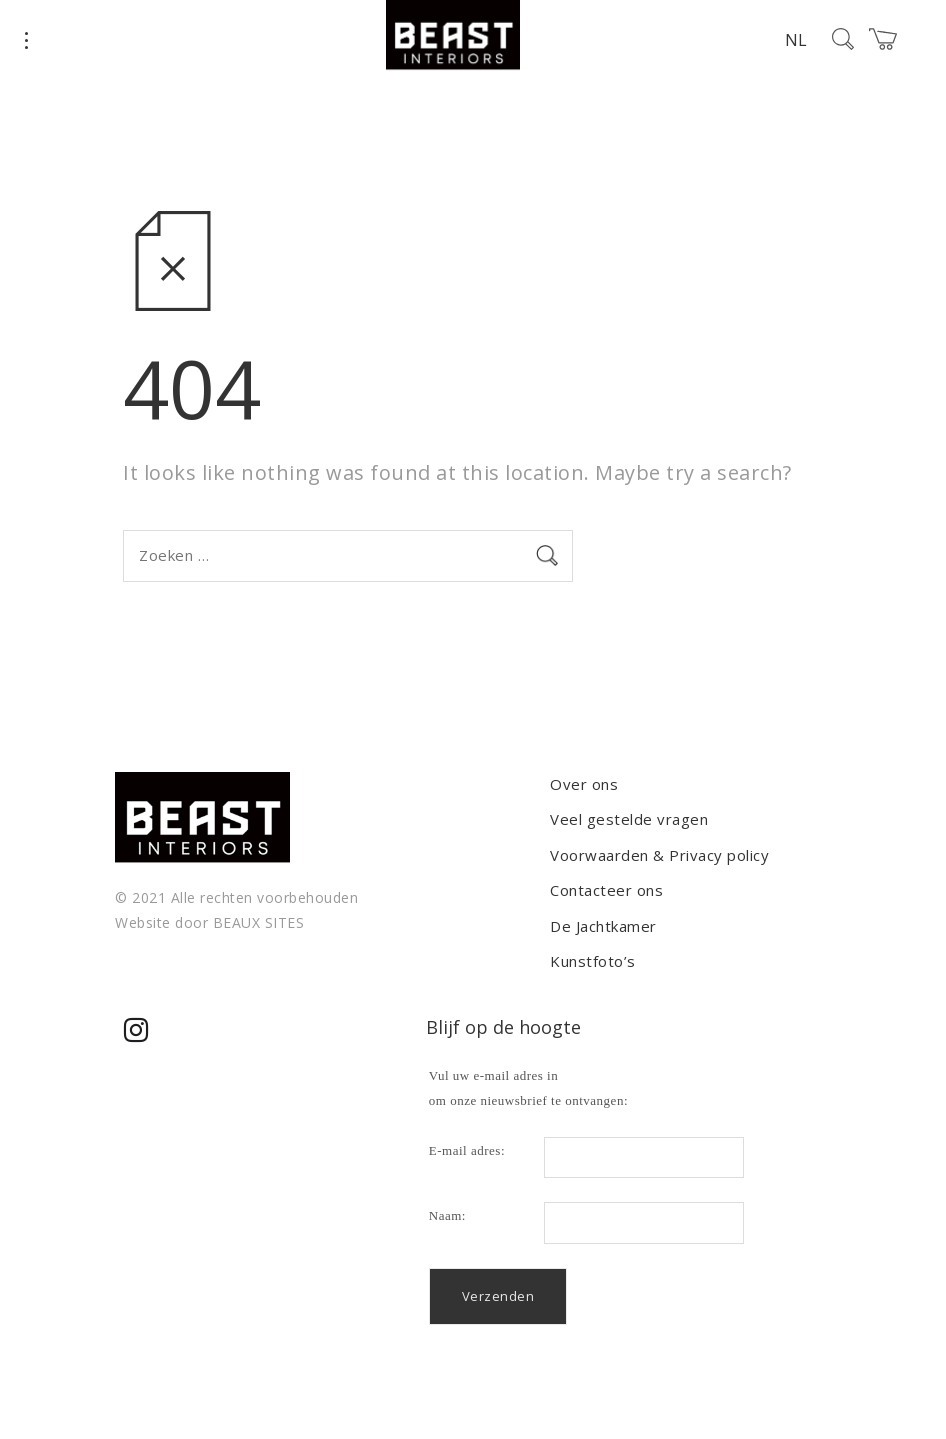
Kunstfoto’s (593, 961)
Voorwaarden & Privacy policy (659, 855)
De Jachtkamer (603, 926)
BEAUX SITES (259, 922)
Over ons (584, 784)
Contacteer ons (606, 890)
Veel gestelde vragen (629, 819)
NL (796, 40)
